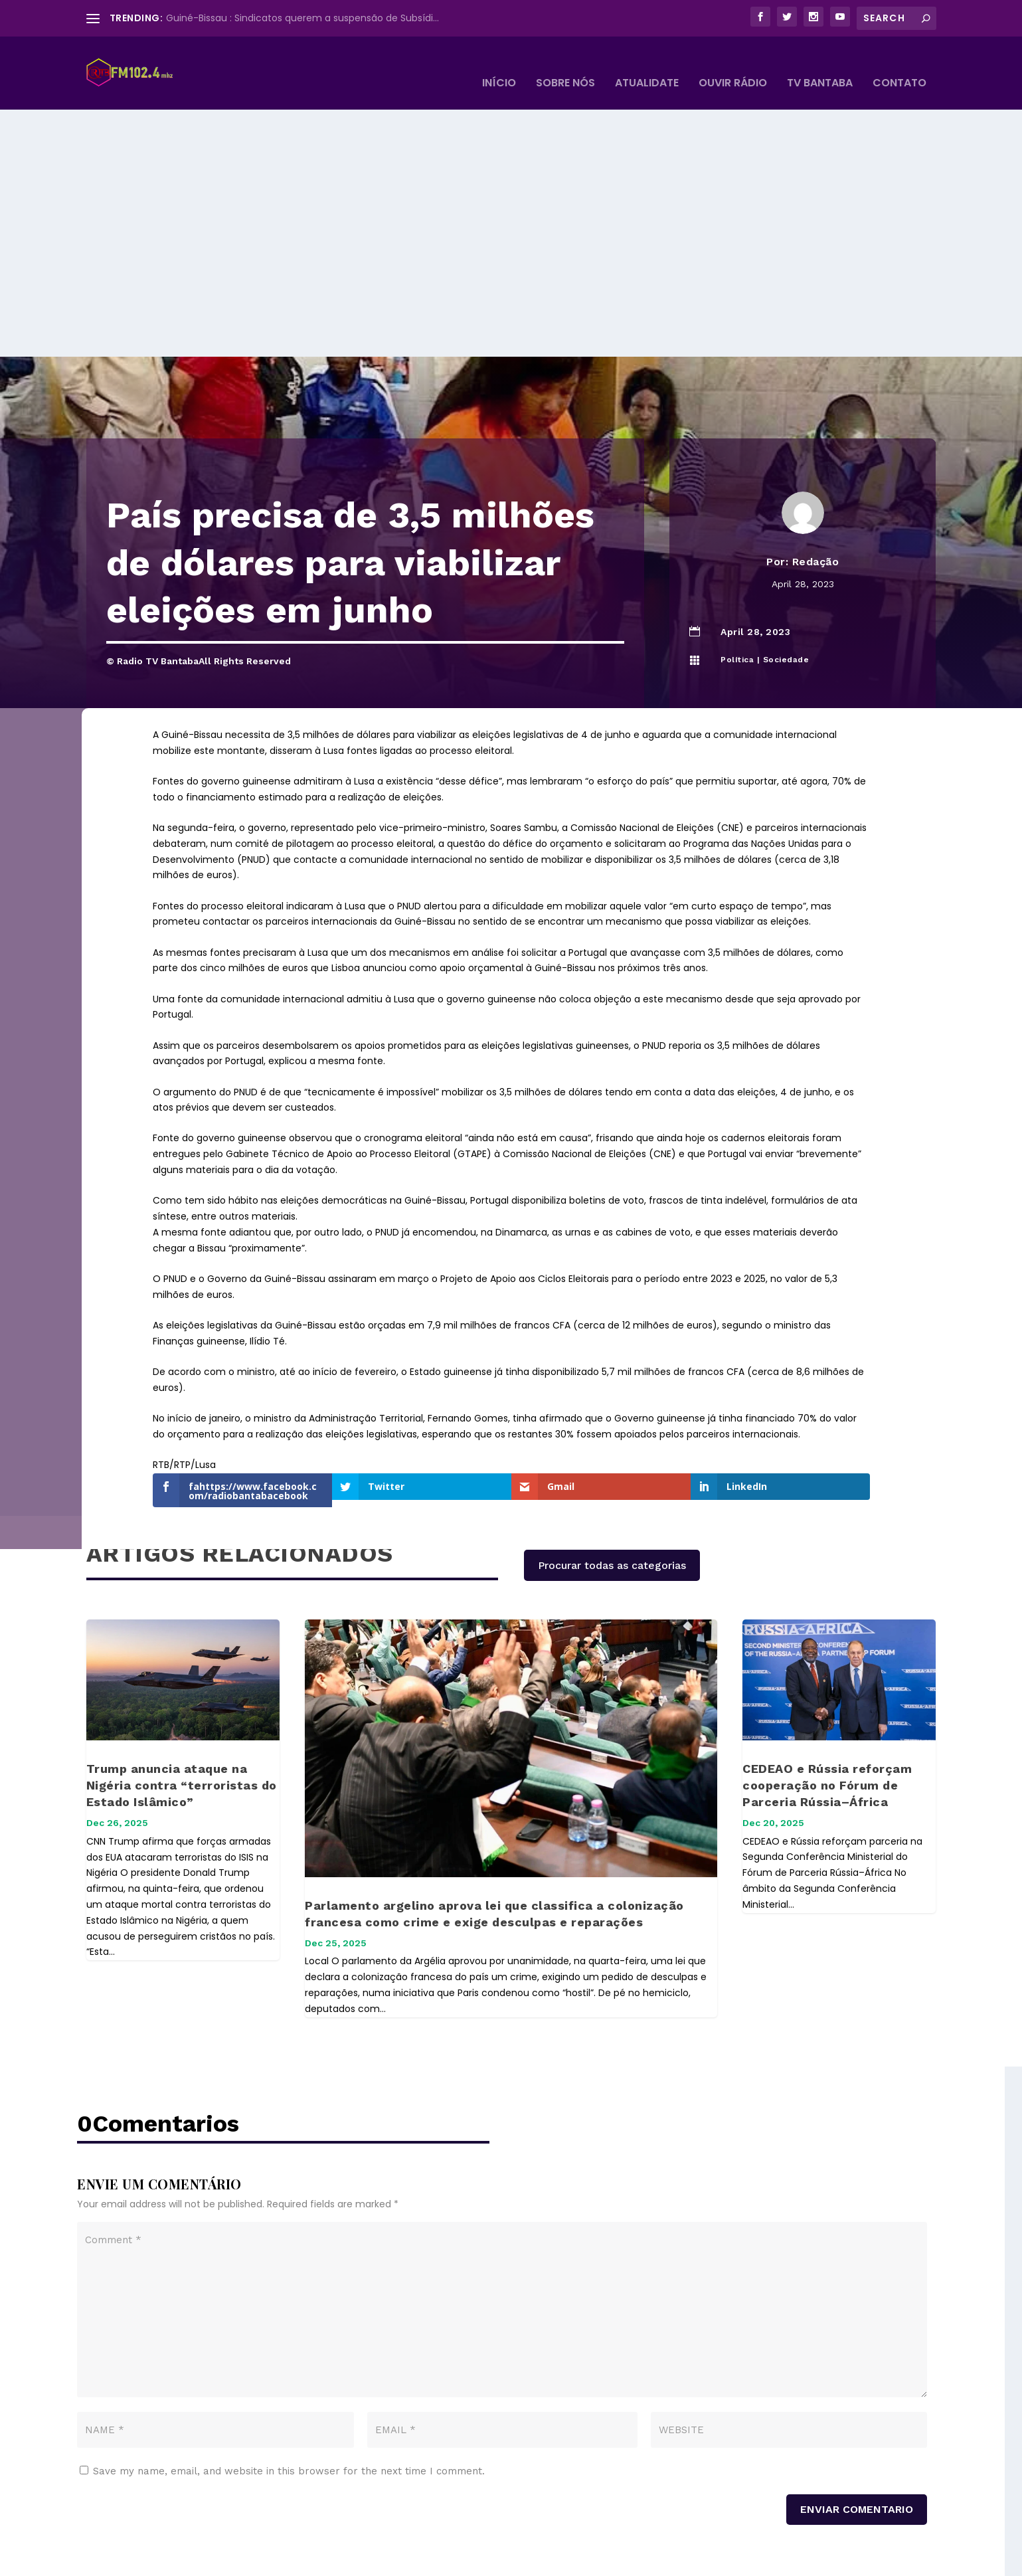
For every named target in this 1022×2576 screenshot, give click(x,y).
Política (737, 592)
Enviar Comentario (856, 2441)
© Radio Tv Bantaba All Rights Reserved (217, 2560)
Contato (899, 64)
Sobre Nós (565, 64)
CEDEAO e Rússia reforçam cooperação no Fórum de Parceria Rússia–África (827, 1717)
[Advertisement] (511, 189)
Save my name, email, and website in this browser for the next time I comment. (289, 2403)
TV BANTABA (820, 64)
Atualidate (647, 64)
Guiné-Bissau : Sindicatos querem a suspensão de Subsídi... (302, 18)
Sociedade (786, 592)
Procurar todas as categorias (612, 1497)
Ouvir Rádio (733, 64)
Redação (815, 494)
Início (499, 64)
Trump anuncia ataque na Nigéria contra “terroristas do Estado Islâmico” (181, 1717)
